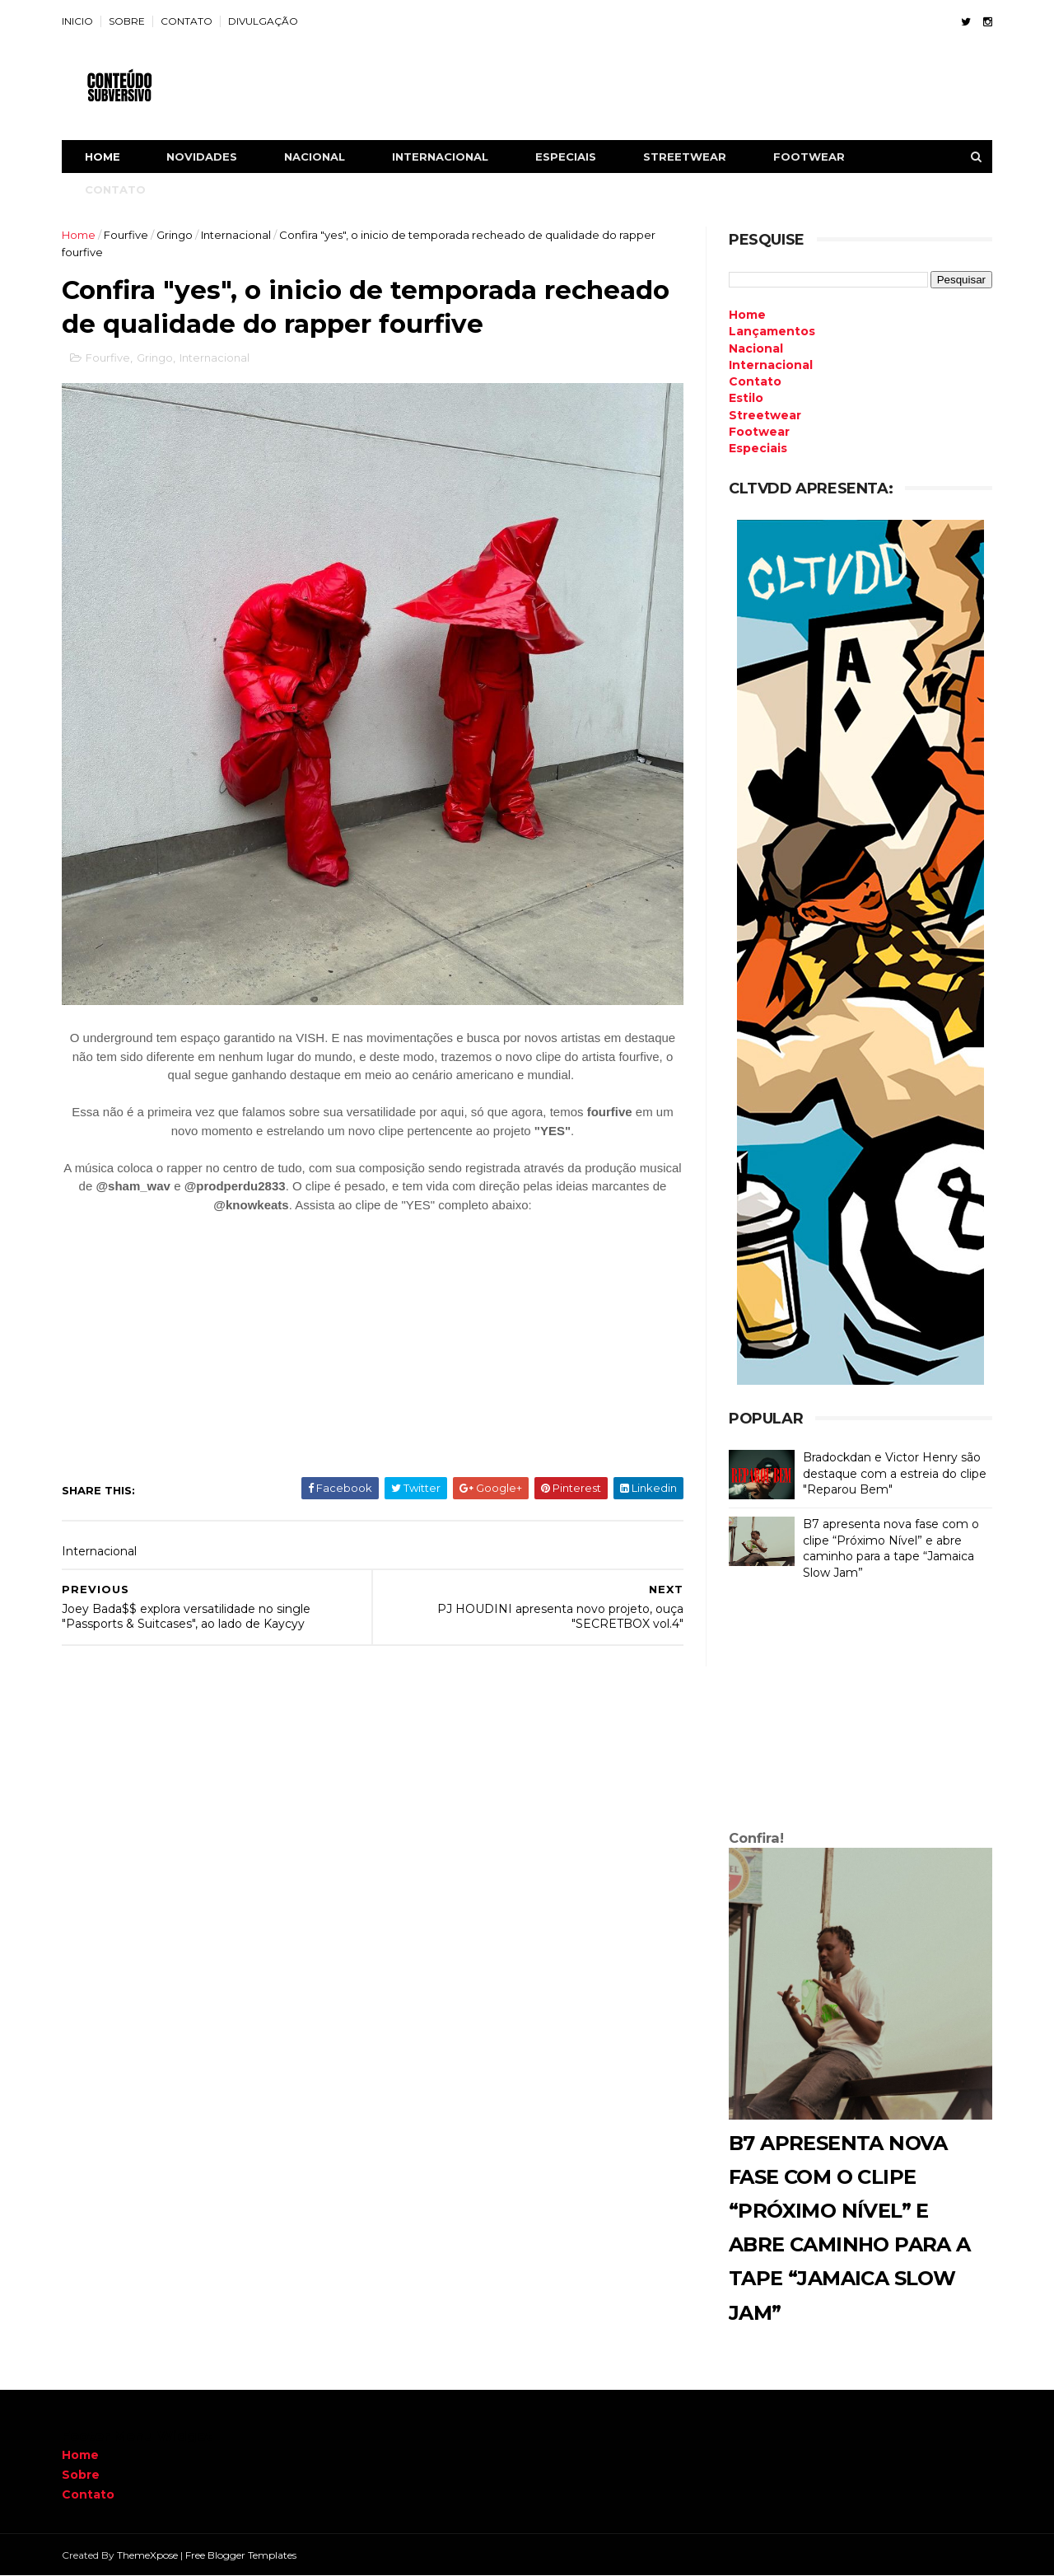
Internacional (236, 234)
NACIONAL (314, 156)
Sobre (81, 2474)
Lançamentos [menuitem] (772, 331)
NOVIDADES (201, 156)
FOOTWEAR (809, 156)
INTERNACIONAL (440, 156)
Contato (88, 2494)
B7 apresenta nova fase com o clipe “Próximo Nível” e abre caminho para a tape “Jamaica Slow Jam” (891, 1548)
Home (102, 156)
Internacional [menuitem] (771, 365)
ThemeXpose (147, 2555)
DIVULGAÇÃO (263, 21)
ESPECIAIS (565, 156)
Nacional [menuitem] (756, 348)
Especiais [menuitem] (758, 448)
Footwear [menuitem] (759, 431)
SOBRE (127, 21)
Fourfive (126, 234)
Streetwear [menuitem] (765, 415)
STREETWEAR (684, 156)
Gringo (174, 234)
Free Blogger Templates (240, 2555)
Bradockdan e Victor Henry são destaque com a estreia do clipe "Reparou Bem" (894, 1473)
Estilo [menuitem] (746, 397)
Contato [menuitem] (755, 381)
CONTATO (186, 21)
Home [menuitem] (747, 314)
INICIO (77, 21)
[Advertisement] (860, 1709)
